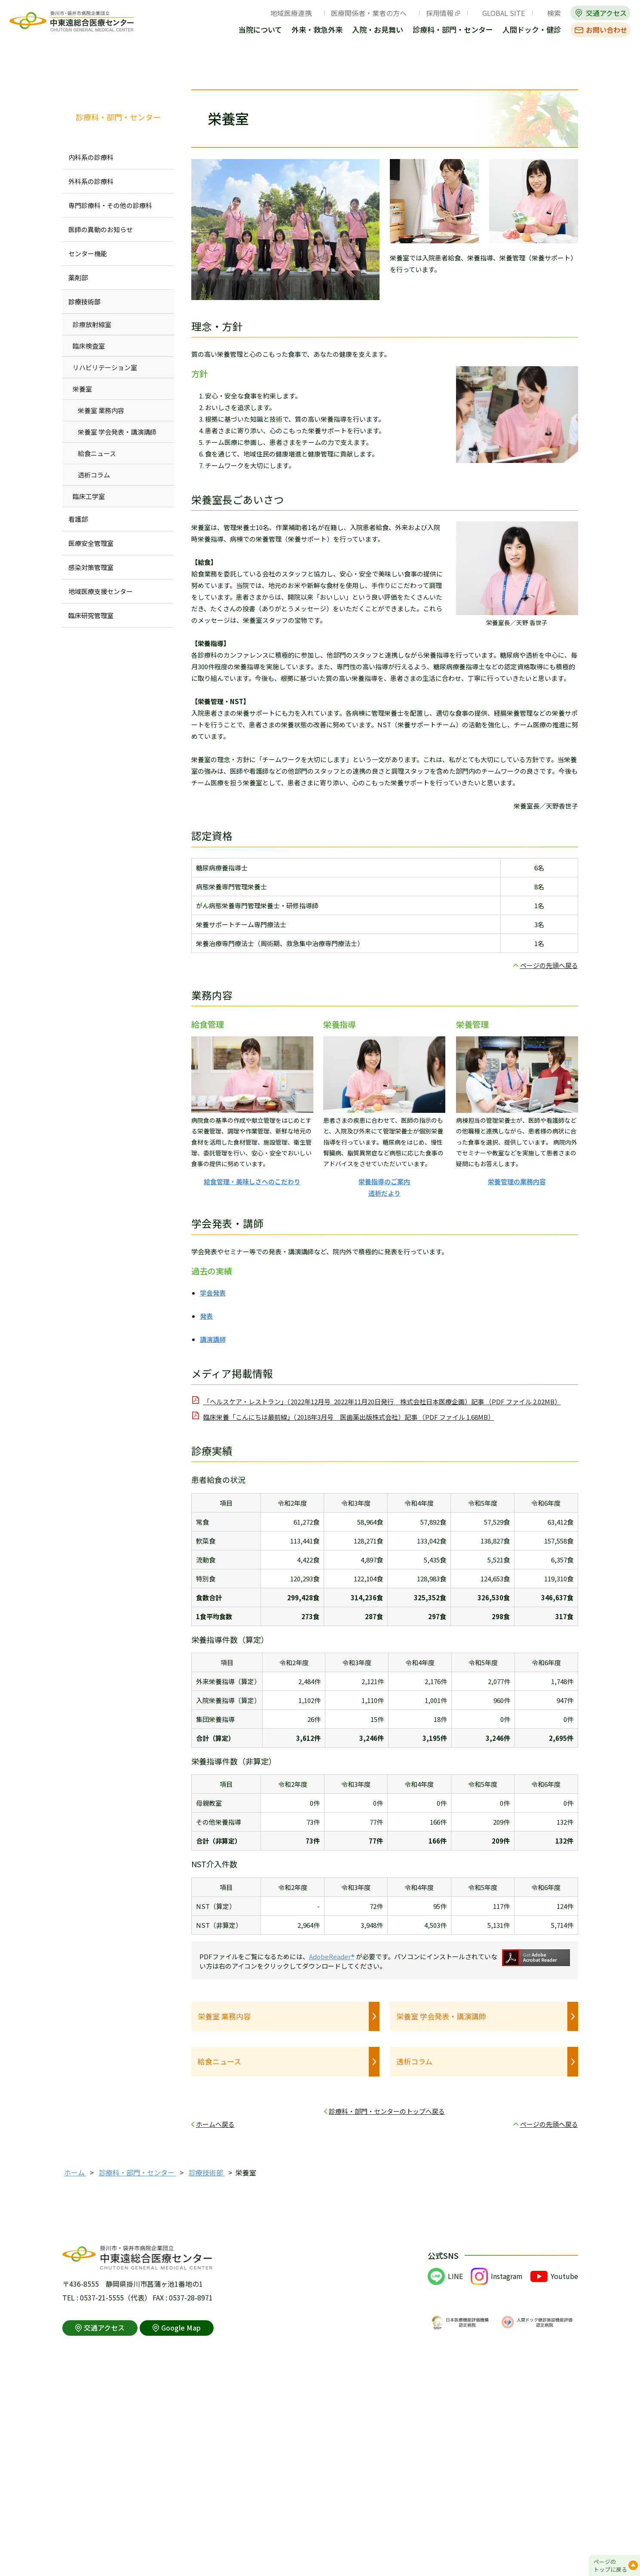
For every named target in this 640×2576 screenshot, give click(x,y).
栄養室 (82, 388)
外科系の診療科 (90, 181)
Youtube (564, 2276)
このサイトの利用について (103, 2549)
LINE (455, 2276)
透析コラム (414, 2061)
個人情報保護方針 (180, 2549)
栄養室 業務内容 (224, 2016)
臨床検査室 (89, 345)
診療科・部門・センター (453, 30)
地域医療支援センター (100, 591)
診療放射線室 (92, 324)
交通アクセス (606, 13)
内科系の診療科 (90, 157)
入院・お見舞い (377, 30)
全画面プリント (488, 66)
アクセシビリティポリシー (258, 2549)
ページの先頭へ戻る (549, 965)
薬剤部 (78, 277)
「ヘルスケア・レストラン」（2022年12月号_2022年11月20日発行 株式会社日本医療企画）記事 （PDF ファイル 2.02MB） (382, 1401)
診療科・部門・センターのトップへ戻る (387, 2111)
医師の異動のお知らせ (100, 229)
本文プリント (550, 66)
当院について (260, 30)
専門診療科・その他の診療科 (110, 205)
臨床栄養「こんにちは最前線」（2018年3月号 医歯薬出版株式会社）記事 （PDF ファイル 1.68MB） (348, 1416)
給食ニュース (219, 2061)
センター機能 (87, 253)
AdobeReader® (332, 1956)
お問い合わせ (606, 30)
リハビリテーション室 (105, 367)
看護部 (78, 519)
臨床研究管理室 (90, 615)
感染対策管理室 (90, 567)
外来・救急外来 (317, 30)
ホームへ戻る (215, 2124)
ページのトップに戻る (610, 2565)
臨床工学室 (89, 496)
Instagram (507, 2276)
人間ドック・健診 (531, 30)
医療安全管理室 (90, 543)
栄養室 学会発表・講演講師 (441, 2016)
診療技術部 (84, 301)
